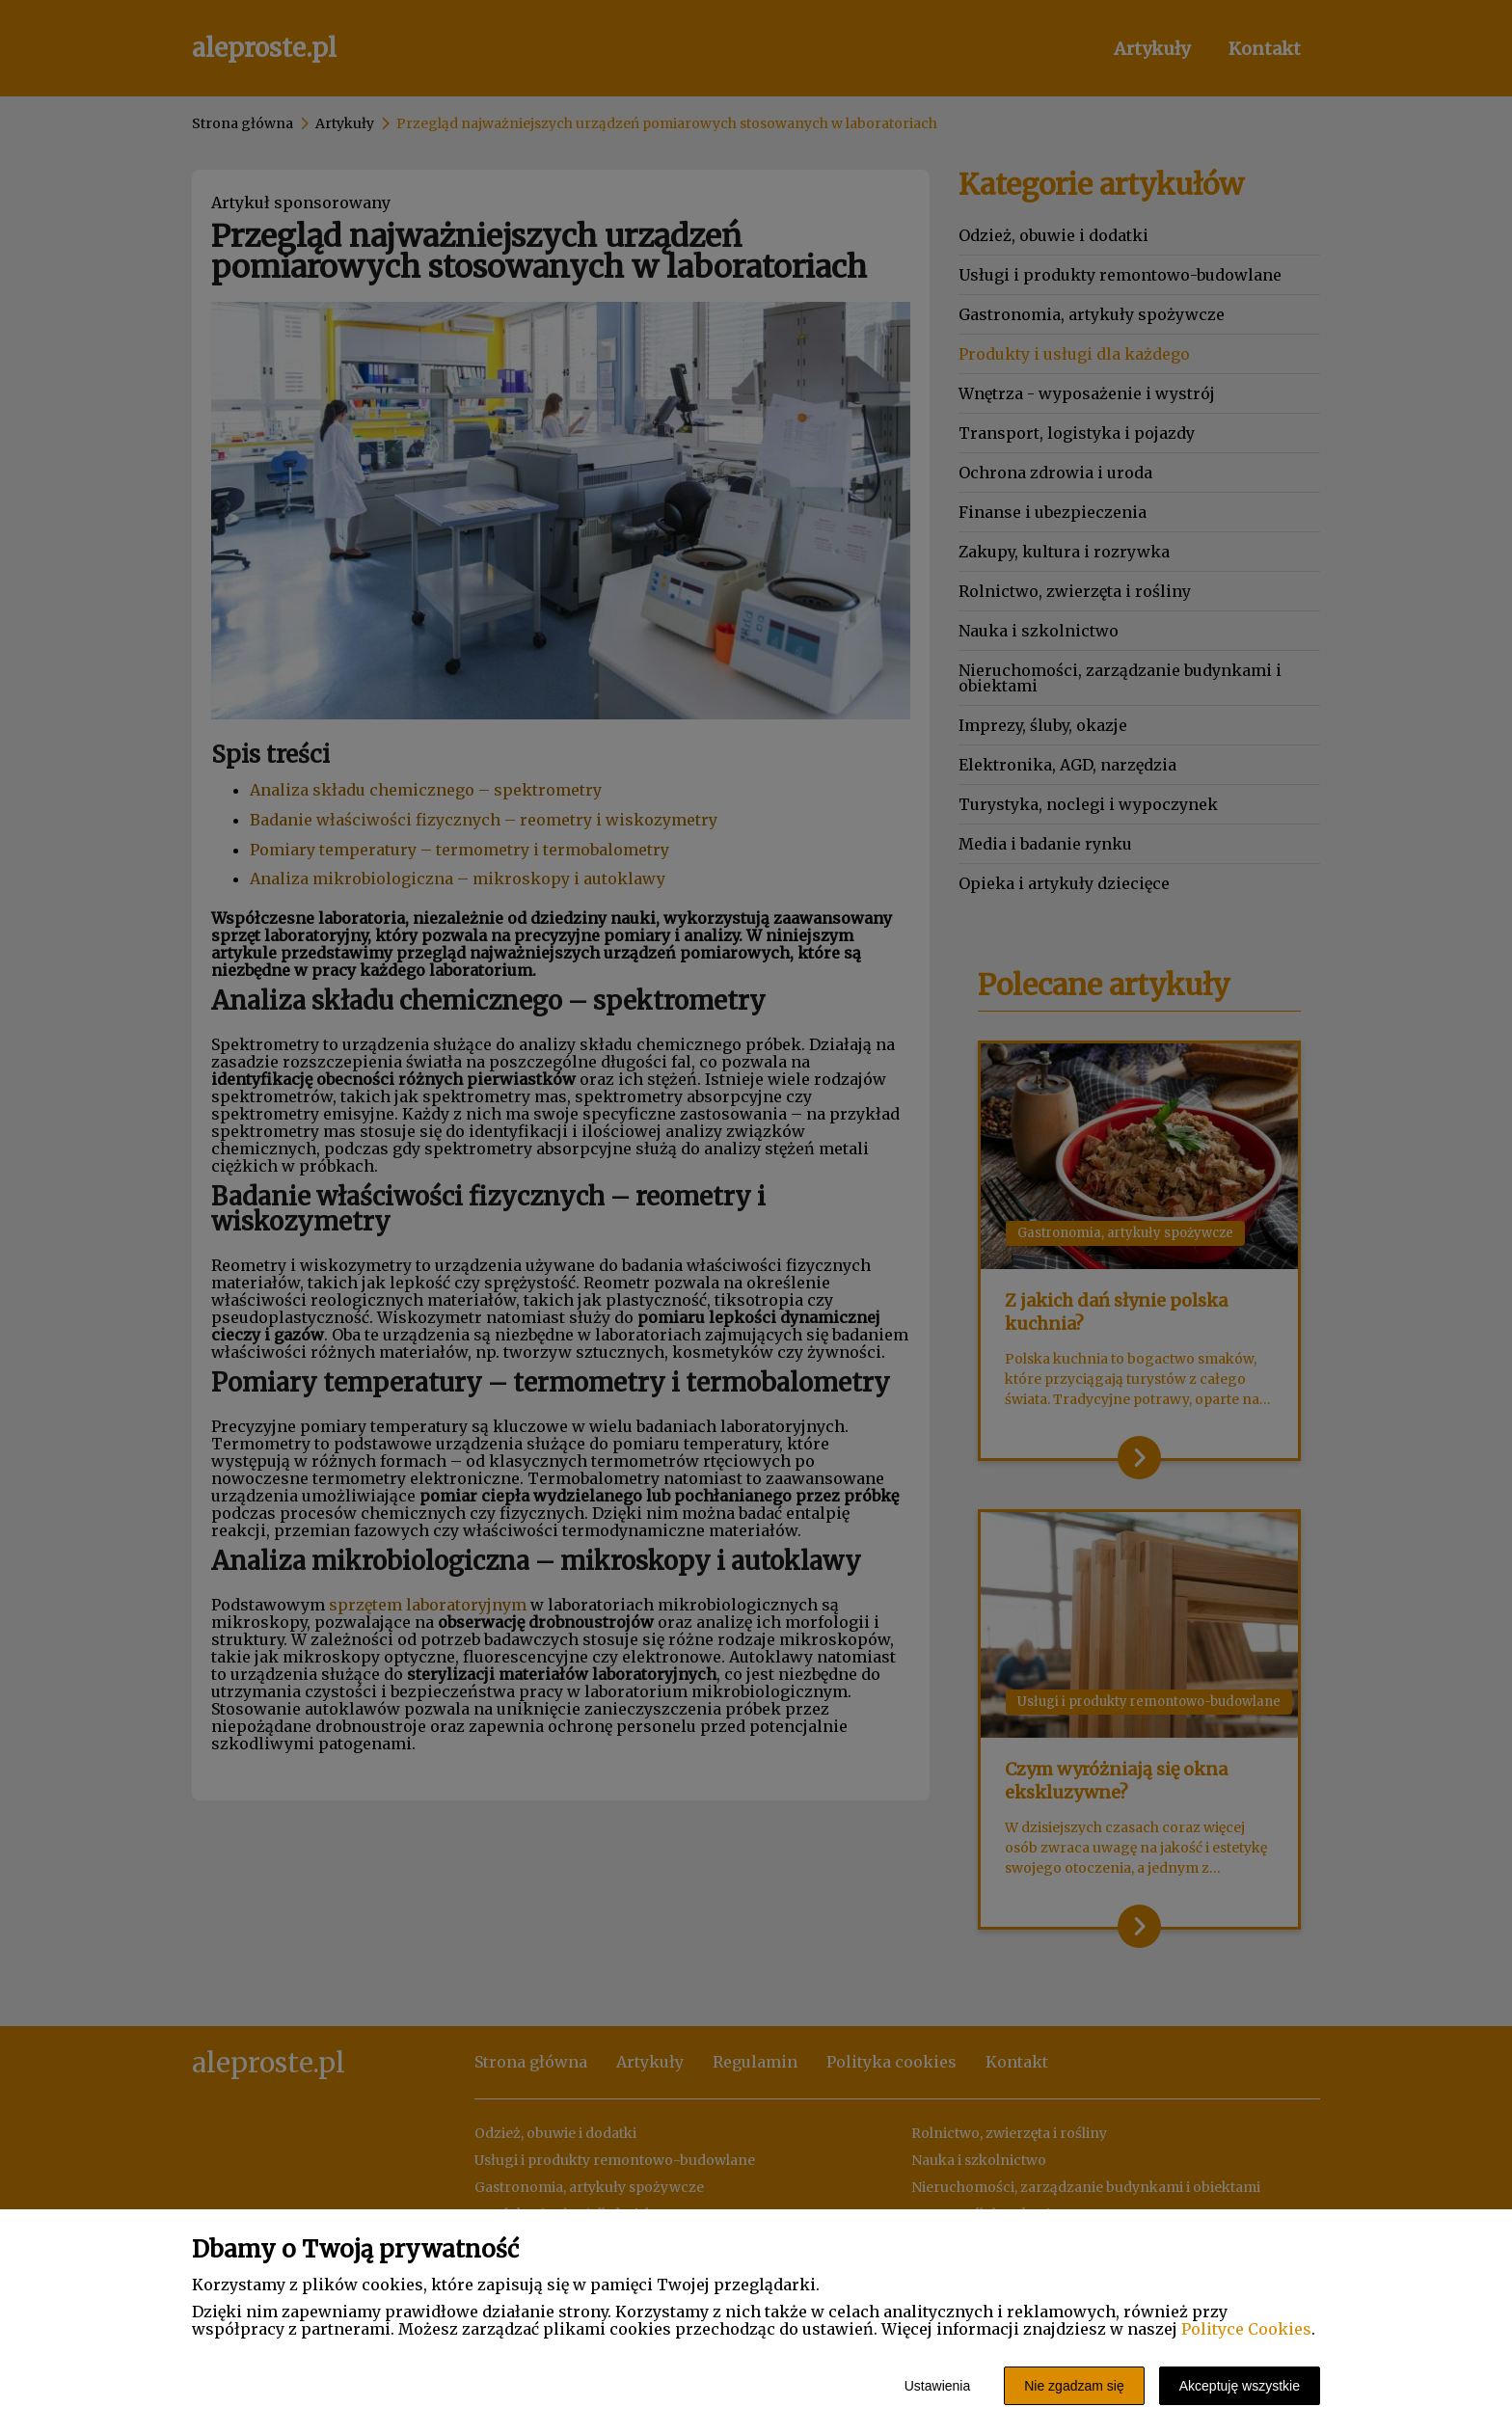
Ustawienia (937, 2385)
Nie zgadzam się (1074, 2385)
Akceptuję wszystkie (1239, 2385)
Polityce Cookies (1246, 2329)
